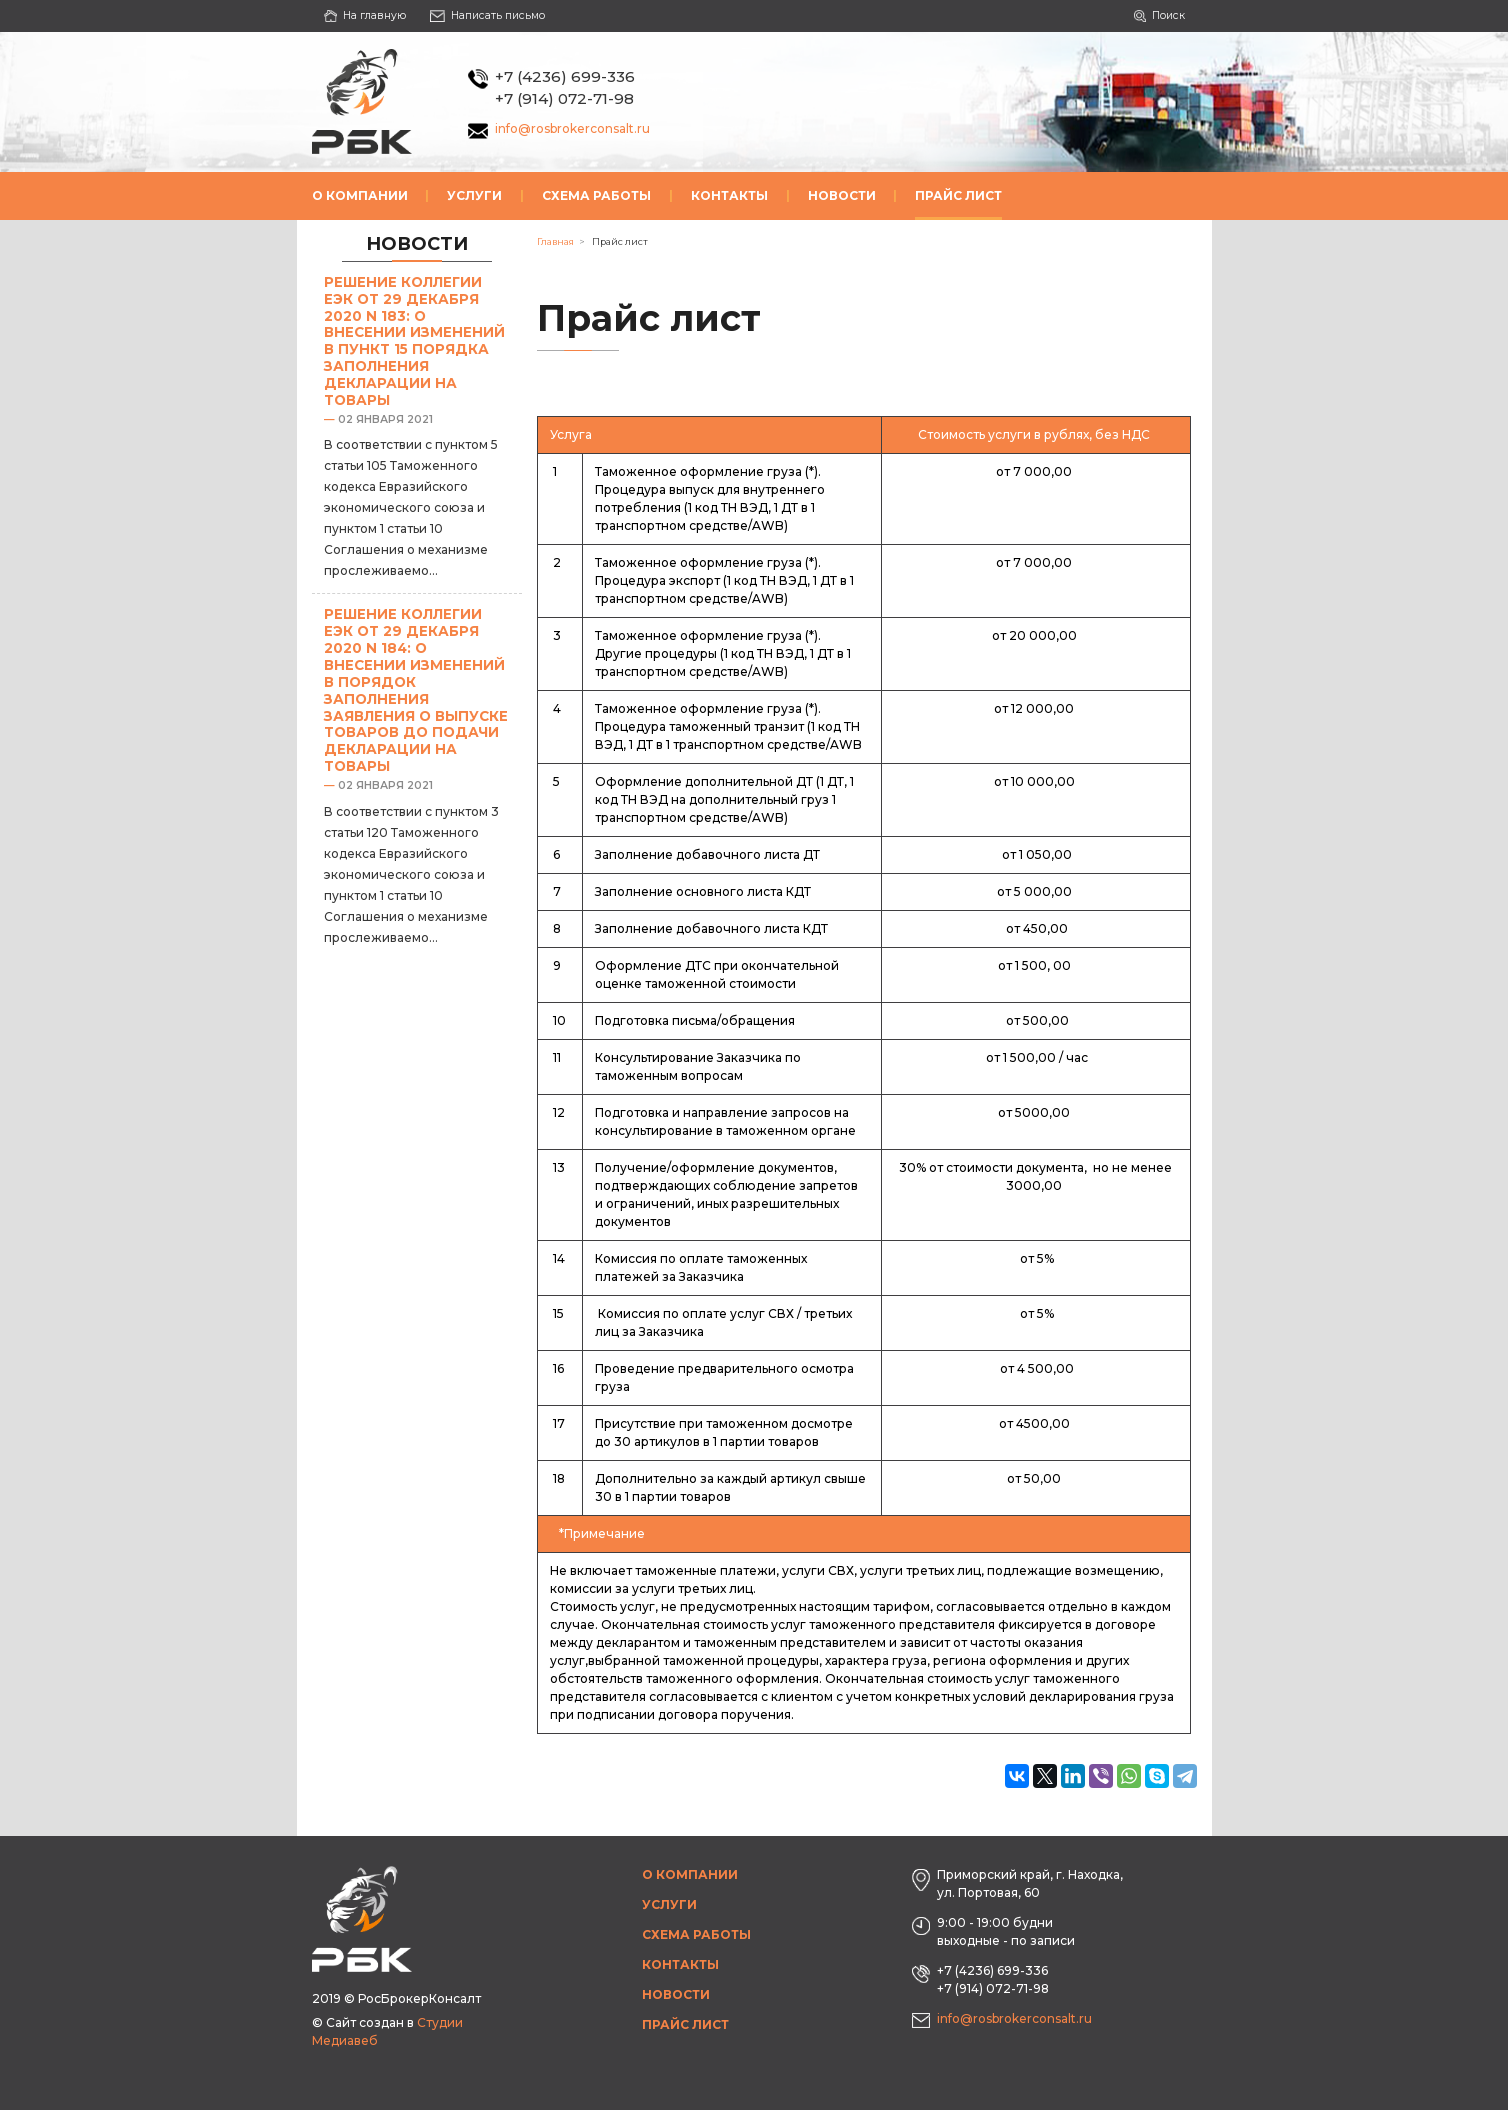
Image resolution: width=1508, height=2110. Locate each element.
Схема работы (596, 195)
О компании (360, 195)
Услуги (474, 195)
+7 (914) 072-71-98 (564, 98)
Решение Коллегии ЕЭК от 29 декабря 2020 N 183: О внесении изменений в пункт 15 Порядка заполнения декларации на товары (414, 341)
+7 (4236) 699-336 (565, 76)
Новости (842, 195)
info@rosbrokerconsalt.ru (572, 128)
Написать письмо (487, 15)
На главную (365, 15)
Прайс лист (958, 195)
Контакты (729, 195)
